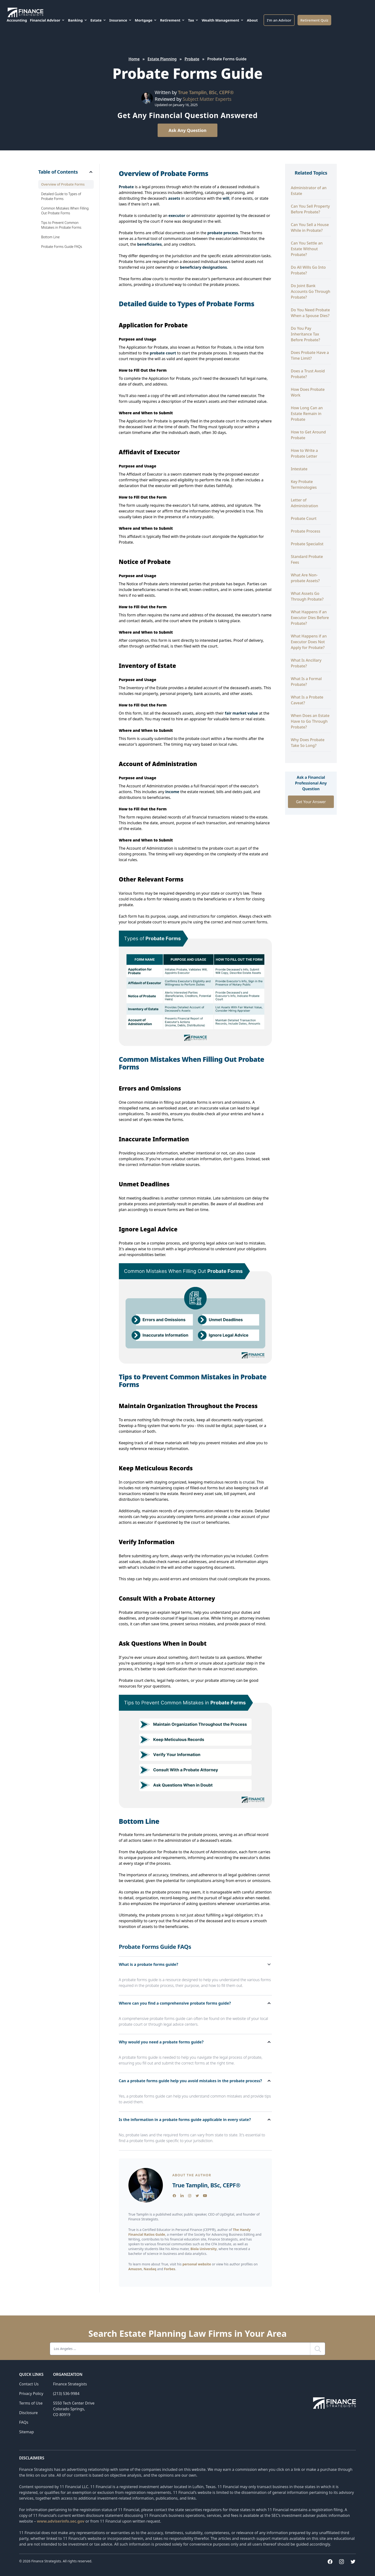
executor (176, 215)
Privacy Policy (31, 2393)
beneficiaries (149, 244)
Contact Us (29, 2384)
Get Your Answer (311, 801)
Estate (96, 20)
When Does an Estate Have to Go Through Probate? (310, 721)
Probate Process (305, 531)
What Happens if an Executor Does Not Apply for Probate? (309, 641)
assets (174, 198)
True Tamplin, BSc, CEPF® (206, 92)
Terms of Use (31, 2403)
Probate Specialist (307, 543)
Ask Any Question (187, 130)
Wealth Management (220, 20)
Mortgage (144, 20)
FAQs (23, 2422)
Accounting (17, 20)
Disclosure (28, 2412)
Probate (126, 186)
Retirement (170, 20)
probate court (163, 353)
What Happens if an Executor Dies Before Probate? (310, 617)
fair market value (241, 713)
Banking (75, 20)
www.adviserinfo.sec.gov (60, 2521)
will (226, 198)
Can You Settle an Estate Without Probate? (307, 248)
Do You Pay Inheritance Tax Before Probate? (305, 334)
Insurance (118, 20)
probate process (222, 232)
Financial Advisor (45, 20)
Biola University (203, 2248)
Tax (191, 20)
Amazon (135, 2269)
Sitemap (26, 2431)
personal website (196, 2264)
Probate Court (303, 518)
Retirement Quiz (314, 20)
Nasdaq (149, 2269)
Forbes (169, 2269)
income (172, 791)
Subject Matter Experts (206, 99)
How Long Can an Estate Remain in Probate (307, 413)
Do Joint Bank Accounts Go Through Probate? (310, 291)
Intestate (299, 469)
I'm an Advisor (279, 20)
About (252, 20)
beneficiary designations (203, 267)
